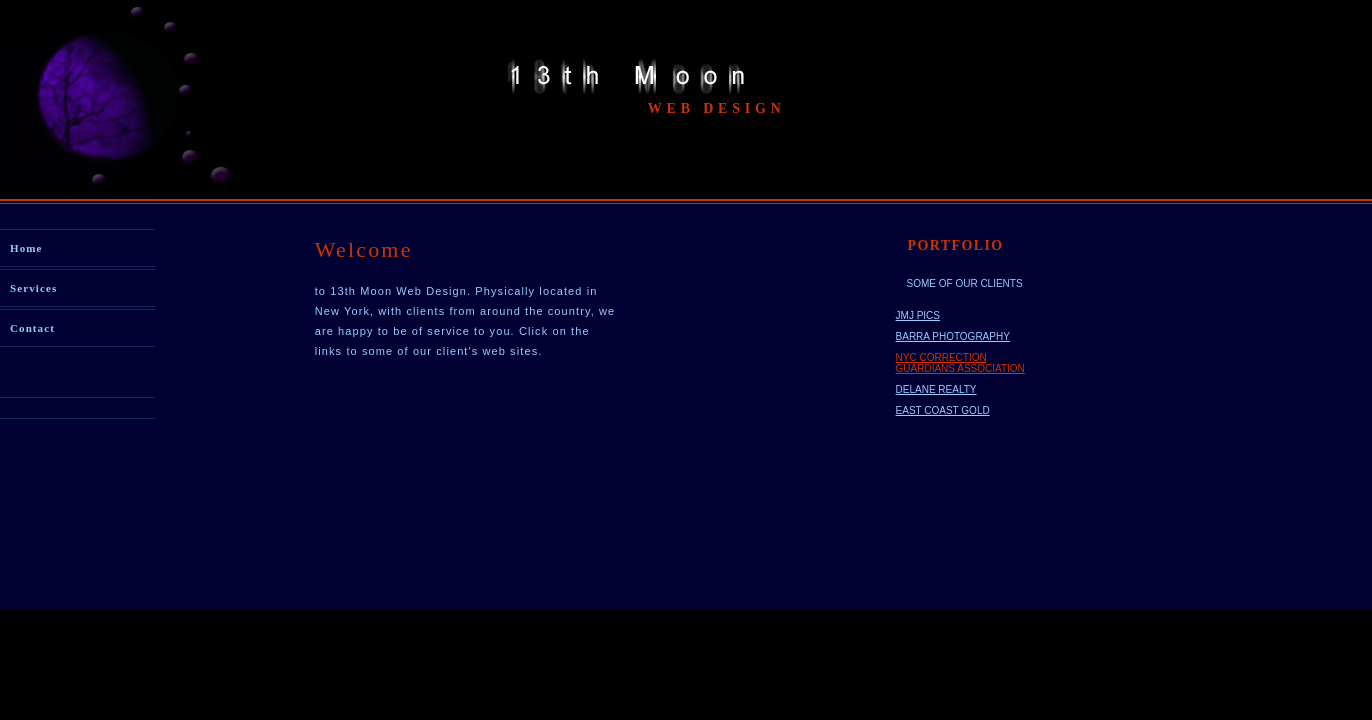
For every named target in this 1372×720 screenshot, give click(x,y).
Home (26, 248)
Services (33, 288)
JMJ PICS (918, 315)
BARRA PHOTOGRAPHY (953, 336)
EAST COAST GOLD (943, 410)
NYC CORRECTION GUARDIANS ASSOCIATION (960, 363)
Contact (32, 328)
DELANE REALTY (936, 389)
